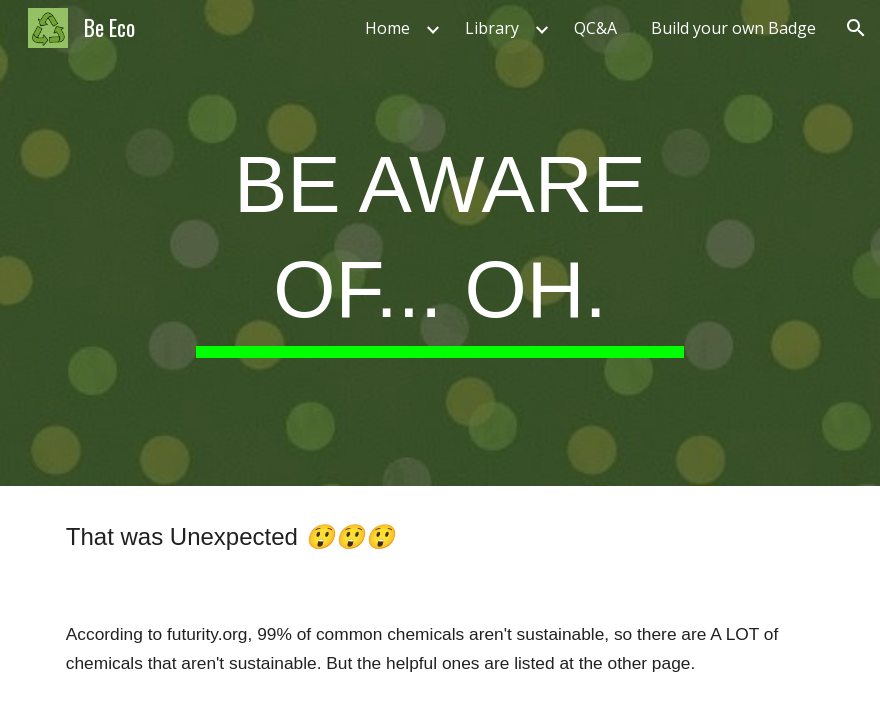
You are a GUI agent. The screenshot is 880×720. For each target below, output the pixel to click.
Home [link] (387, 28)
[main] (439, 243)
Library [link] (492, 28)
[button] (856, 28)
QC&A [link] (595, 28)
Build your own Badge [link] (733, 28)
